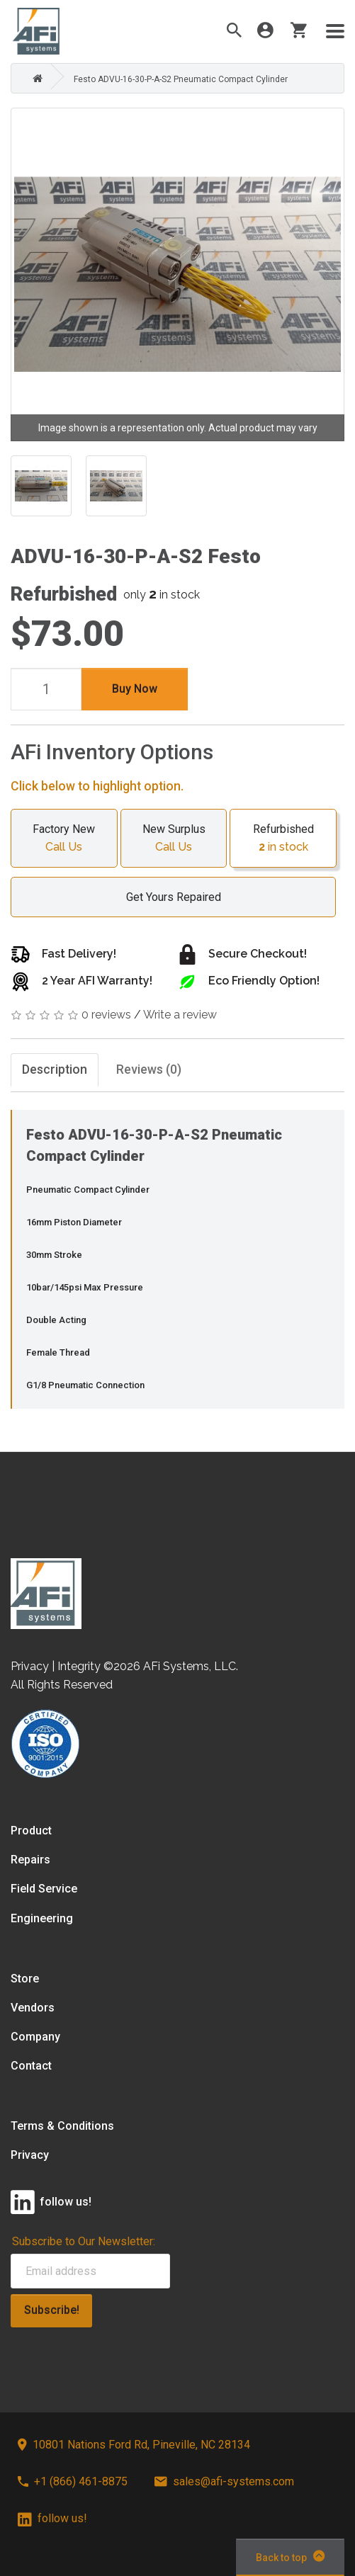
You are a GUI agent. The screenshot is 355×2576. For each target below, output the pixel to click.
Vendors (33, 2007)
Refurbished (283, 839)
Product (31, 1831)
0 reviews (106, 1014)
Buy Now (134, 689)
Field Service (44, 1889)
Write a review (180, 1014)
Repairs (30, 1860)
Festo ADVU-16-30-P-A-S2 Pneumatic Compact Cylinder (181, 79)
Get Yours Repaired (166, 897)
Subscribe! (51, 2310)
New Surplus (174, 839)
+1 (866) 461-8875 (73, 2481)
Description (55, 1069)
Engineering (42, 1918)
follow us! (52, 2519)
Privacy (30, 2155)
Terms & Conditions (62, 2126)
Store (25, 1978)
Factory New (64, 839)
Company (35, 2036)
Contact (31, 2066)
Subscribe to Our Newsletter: (83, 2241)
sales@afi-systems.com (224, 2481)
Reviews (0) (150, 1069)
